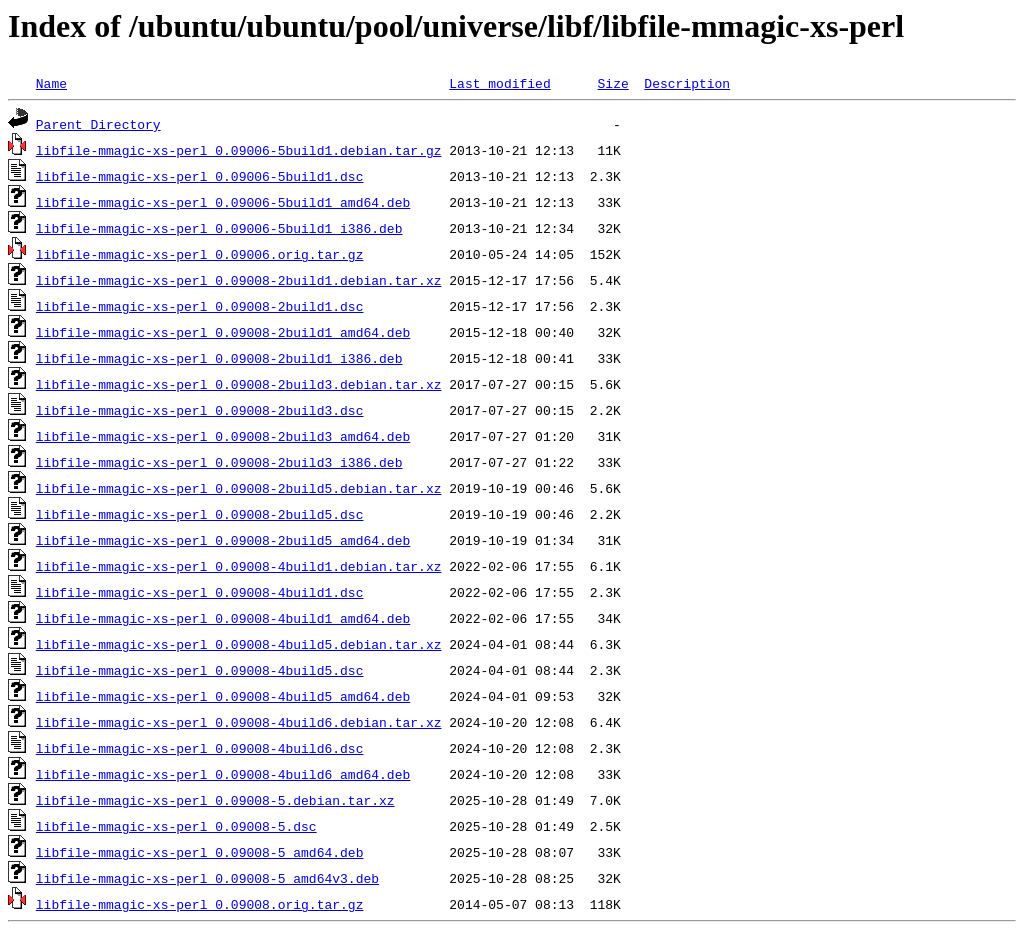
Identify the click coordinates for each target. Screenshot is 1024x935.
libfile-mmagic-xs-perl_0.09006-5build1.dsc (200, 176)
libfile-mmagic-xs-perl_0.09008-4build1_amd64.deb (223, 618)
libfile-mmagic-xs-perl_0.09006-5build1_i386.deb (219, 228)
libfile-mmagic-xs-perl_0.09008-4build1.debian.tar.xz (239, 566)
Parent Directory (98, 124)
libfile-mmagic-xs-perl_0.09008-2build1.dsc (200, 306)
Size (612, 83)
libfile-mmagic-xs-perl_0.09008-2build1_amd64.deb (223, 332)
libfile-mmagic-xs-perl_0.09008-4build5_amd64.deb (223, 696)
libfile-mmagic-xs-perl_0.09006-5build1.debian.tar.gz (239, 150)
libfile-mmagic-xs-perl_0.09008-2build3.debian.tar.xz (239, 384)
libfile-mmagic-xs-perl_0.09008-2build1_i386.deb (219, 358)
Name (51, 83)
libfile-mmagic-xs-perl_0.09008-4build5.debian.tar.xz (239, 644)
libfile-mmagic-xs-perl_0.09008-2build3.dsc (200, 410)
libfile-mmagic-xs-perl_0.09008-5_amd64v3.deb (207, 878)
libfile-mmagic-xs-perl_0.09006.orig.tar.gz (200, 254)
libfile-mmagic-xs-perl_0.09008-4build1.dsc (200, 592)
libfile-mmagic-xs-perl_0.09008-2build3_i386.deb (219, 462)
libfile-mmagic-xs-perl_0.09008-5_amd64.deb (200, 852)
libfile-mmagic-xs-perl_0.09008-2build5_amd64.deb (223, 540)
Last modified (499, 83)
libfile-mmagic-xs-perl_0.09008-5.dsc (176, 826)
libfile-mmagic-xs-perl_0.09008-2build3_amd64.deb (223, 436)
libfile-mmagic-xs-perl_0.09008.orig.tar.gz (200, 904)
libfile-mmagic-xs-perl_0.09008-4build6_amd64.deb (223, 774)
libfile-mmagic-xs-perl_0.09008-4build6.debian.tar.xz (239, 722)
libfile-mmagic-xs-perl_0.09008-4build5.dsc (200, 670)
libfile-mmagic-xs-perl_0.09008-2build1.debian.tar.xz (239, 280)
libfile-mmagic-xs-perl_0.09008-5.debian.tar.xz (215, 800)
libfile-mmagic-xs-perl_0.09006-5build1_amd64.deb (223, 202)
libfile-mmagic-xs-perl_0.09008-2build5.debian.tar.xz (239, 488)
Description (687, 83)
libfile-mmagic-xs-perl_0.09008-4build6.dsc (200, 748)
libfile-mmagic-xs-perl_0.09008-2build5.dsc (200, 514)
